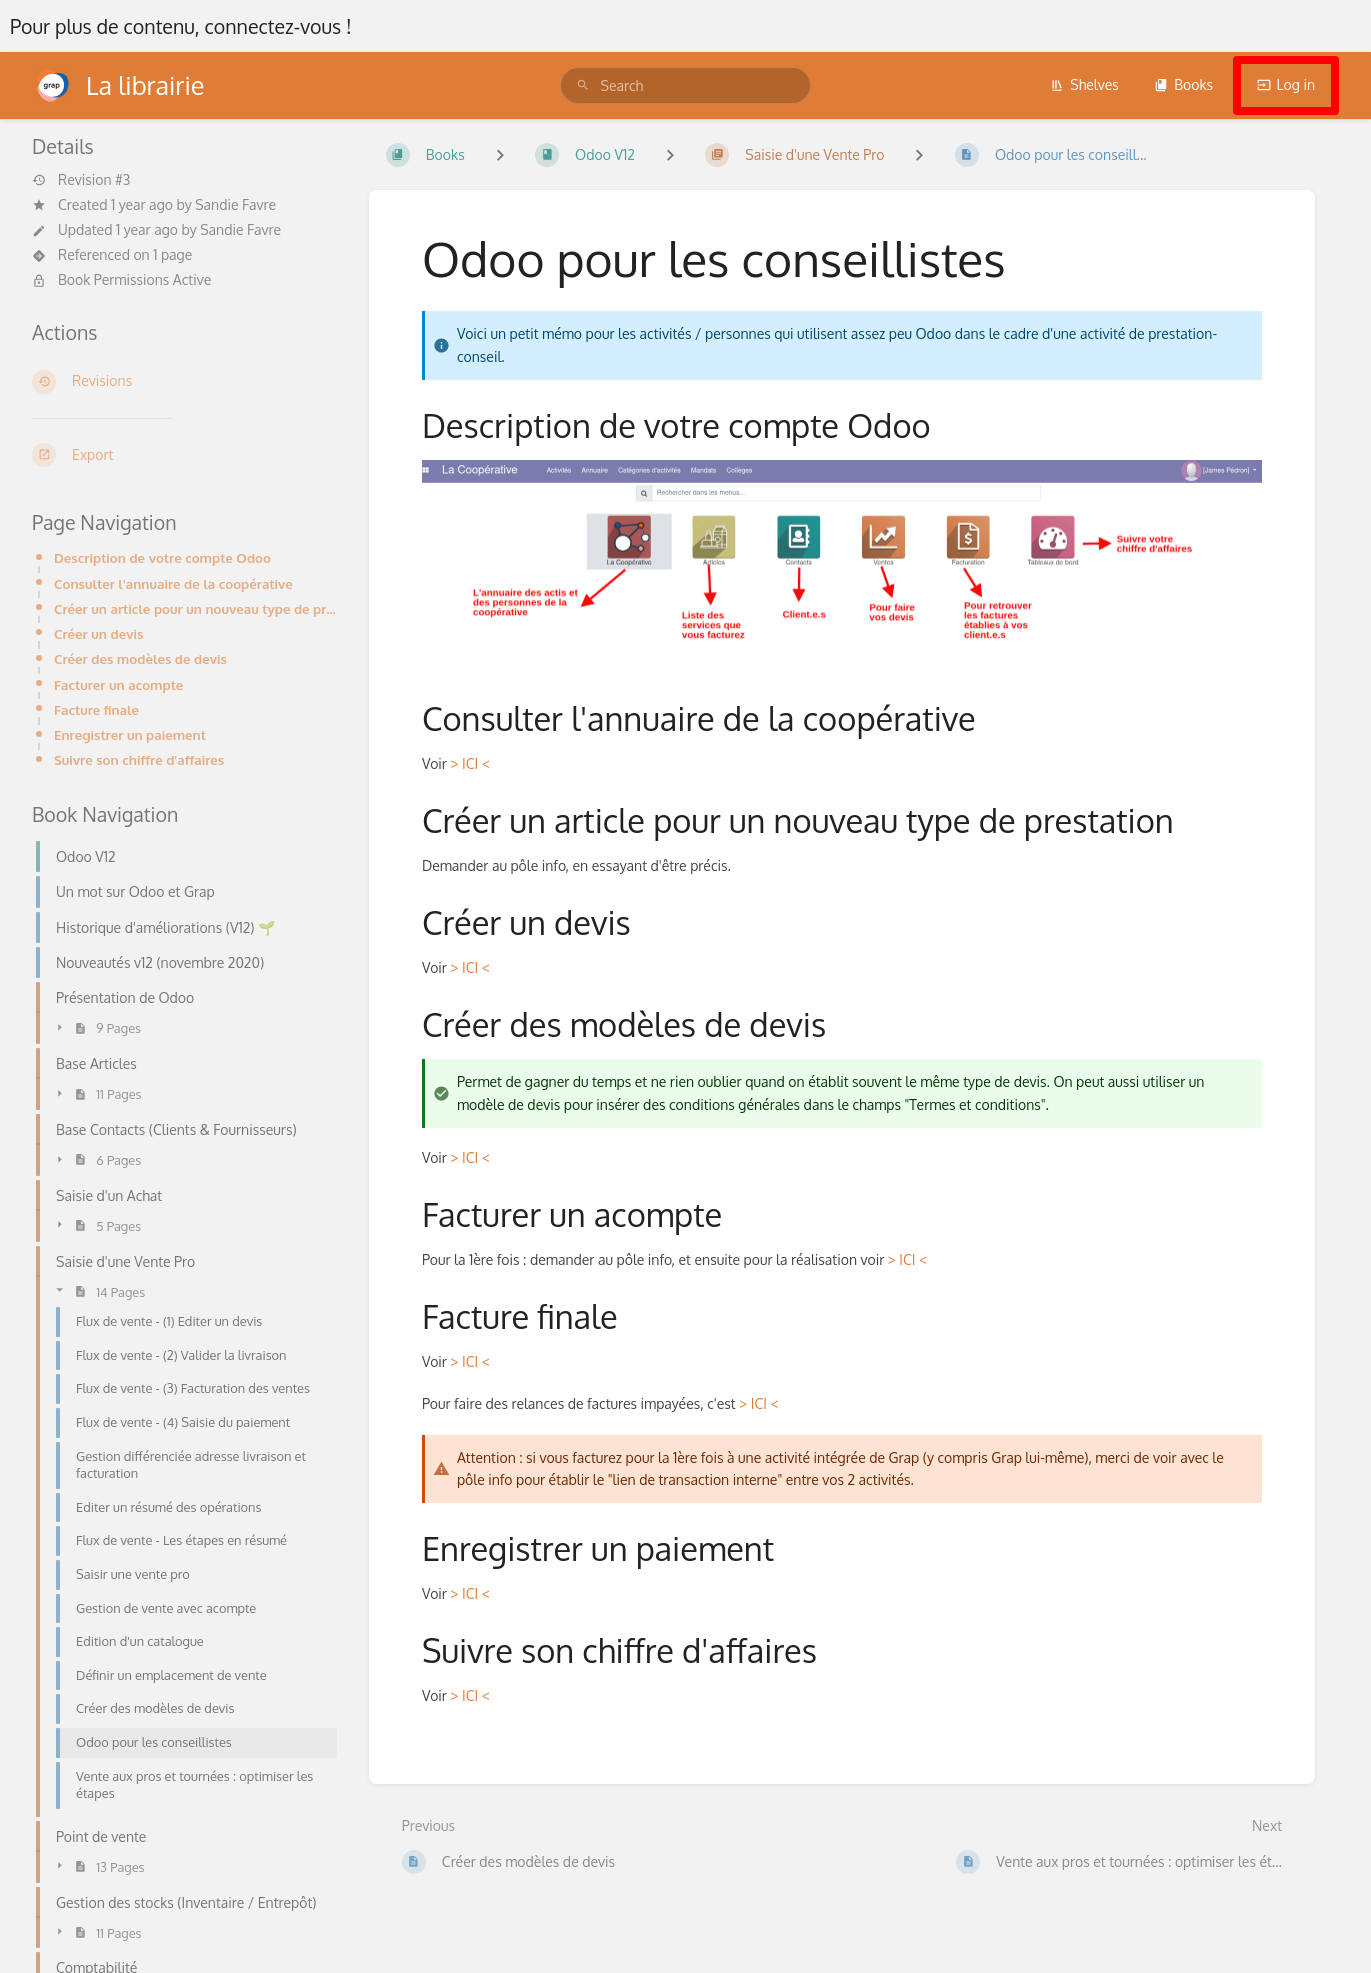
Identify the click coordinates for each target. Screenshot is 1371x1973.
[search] (686, 85)
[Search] (583, 85)
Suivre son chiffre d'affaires (139, 759)
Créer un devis (98, 633)
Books (1183, 84)
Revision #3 (81, 180)
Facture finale (96, 709)
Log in (1286, 84)
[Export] (184, 455)
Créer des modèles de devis (140, 658)
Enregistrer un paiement (130, 734)
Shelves (1084, 84)
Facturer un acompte (118, 684)
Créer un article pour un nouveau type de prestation (195, 608)
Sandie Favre (235, 204)
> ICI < (469, 763)
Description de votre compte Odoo (162, 557)
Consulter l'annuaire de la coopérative (173, 583)
